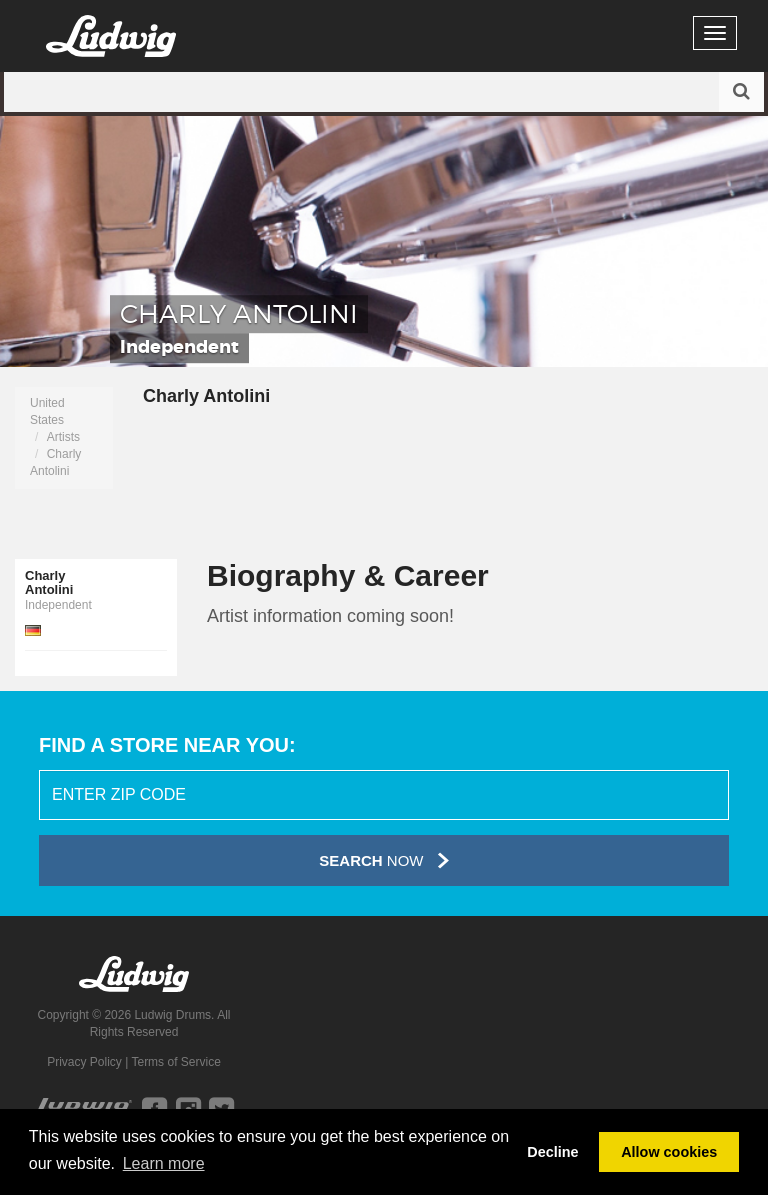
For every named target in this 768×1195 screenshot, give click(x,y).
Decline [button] (552, 1152)
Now (383, 860)
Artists (63, 437)
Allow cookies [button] (669, 1152)
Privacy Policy (84, 1062)
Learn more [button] (164, 1163)
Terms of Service (175, 1062)
